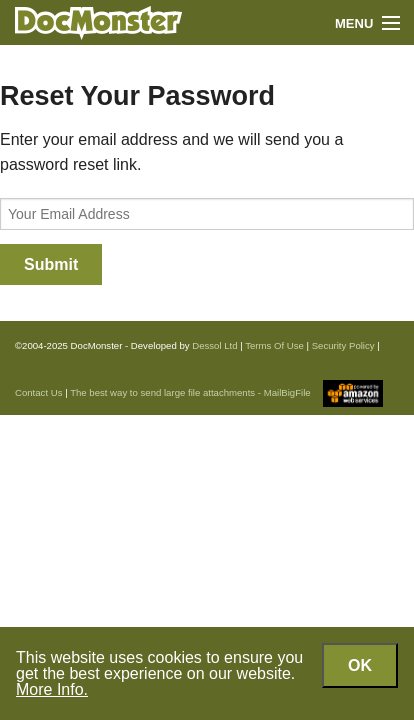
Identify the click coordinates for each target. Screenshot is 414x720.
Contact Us (38, 392)
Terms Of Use (274, 345)
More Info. (52, 689)
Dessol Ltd (214, 345)
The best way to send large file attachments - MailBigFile (190, 392)
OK (360, 665)
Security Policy (343, 345)
